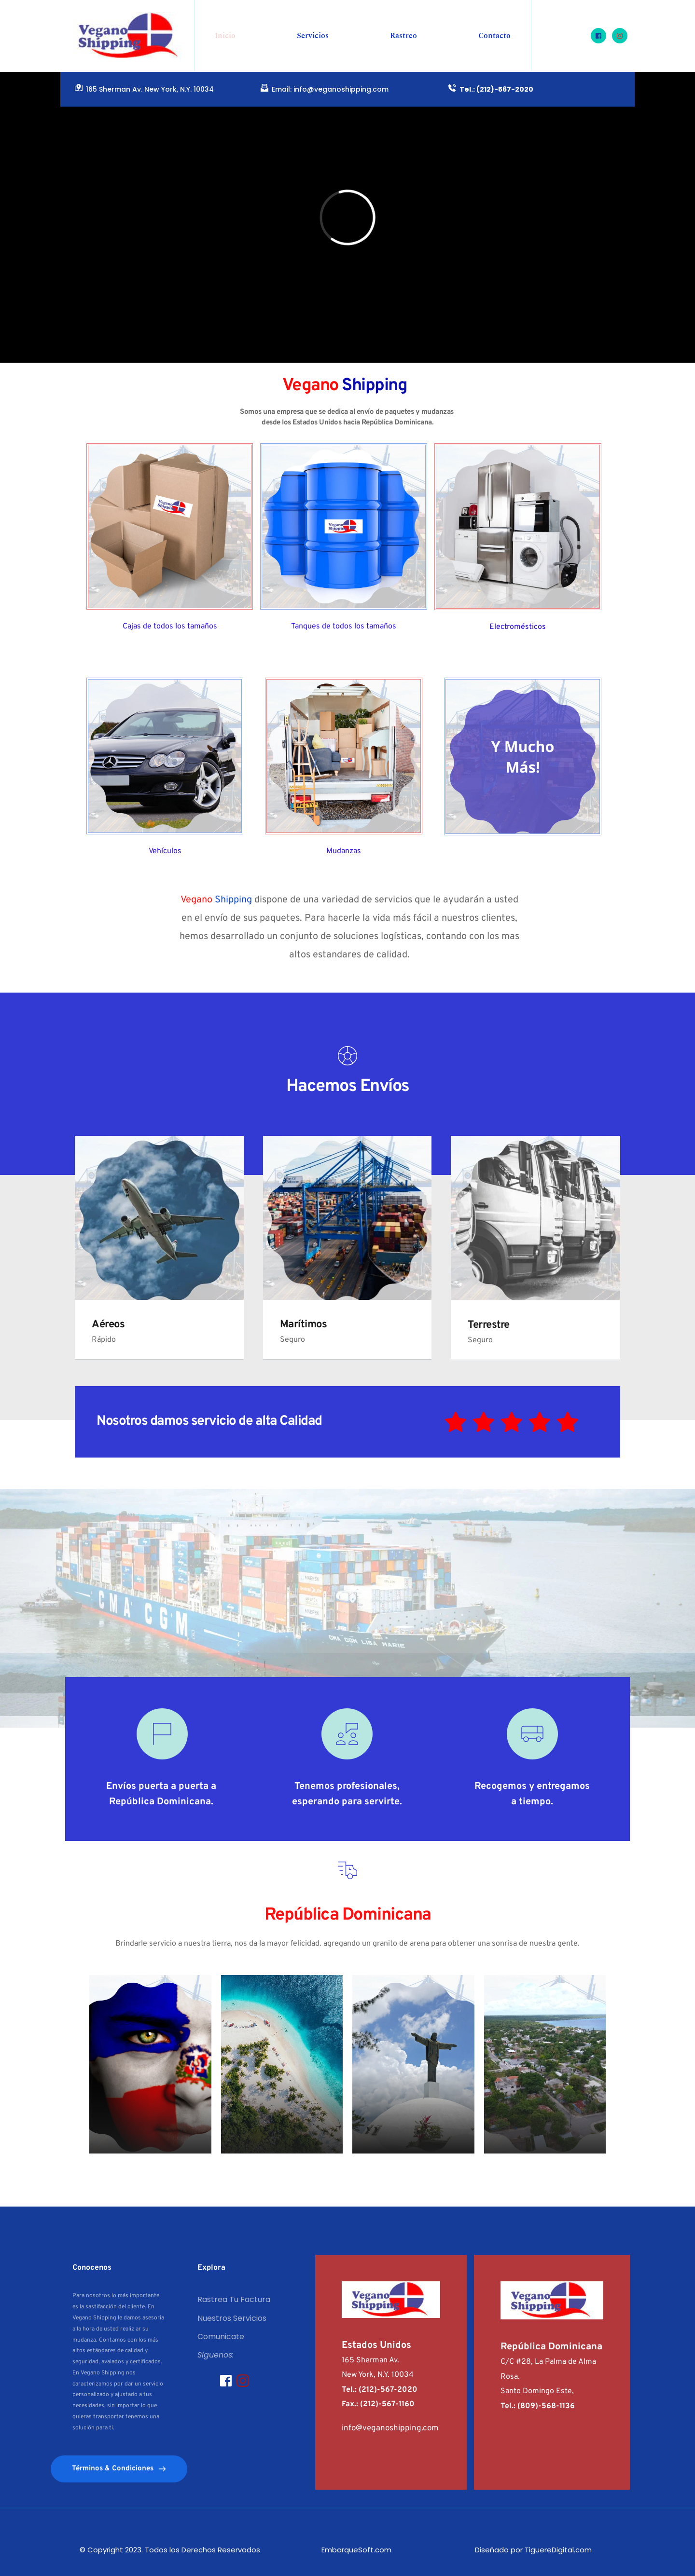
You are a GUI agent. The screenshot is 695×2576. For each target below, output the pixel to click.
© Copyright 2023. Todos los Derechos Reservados (171, 2550)
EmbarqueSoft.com (355, 2550)
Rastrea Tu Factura (233, 2299)
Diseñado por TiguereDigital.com (532, 2550)
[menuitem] (225, 35)
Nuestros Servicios (231, 2318)
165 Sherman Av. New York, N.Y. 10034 (150, 89)
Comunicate (220, 2336)
